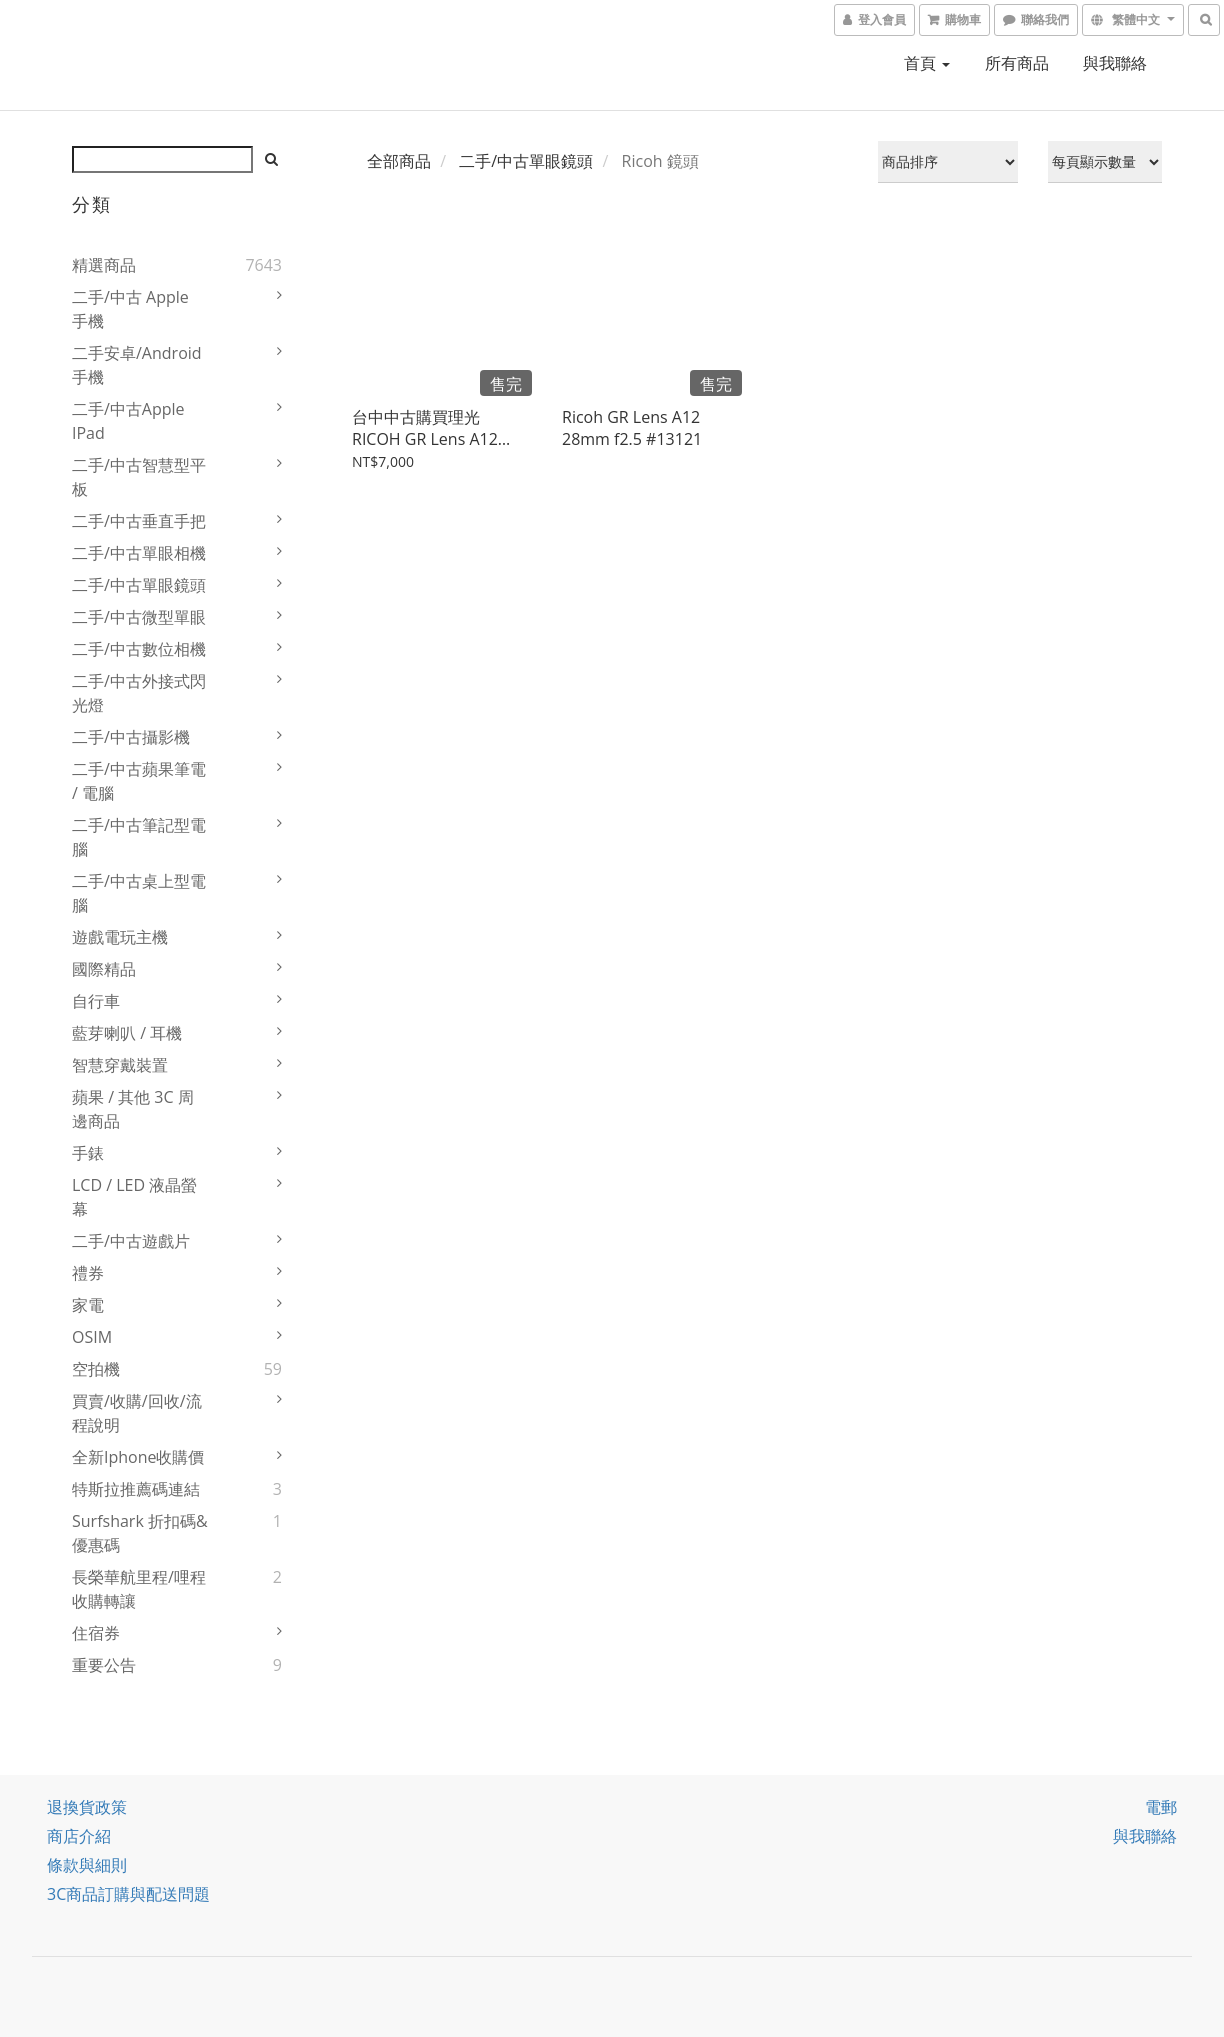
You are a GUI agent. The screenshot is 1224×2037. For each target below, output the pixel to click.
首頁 (927, 63)
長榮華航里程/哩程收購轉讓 (139, 1589)
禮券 (88, 1273)
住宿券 (96, 1633)
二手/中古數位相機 (139, 649)
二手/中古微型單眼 (139, 617)
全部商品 (399, 161)
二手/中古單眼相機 (139, 553)
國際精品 (104, 969)
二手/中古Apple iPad (128, 421)
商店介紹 (79, 1836)
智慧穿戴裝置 (120, 1065)
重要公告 (104, 1665)
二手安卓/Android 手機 (137, 365)
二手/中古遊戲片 (131, 1241)
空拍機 (96, 1369)
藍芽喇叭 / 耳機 (127, 1033)
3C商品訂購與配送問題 (128, 1894)
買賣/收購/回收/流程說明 (137, 1413)
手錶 (88, 1153)
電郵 (1161, 1807)
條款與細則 (87, 1865)
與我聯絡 (1115, 63)
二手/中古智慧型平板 (139, 477)
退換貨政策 (87, 1807)
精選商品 (104, 265)
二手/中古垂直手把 (139, 521)
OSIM (92, 1337)
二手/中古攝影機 (131, 737)
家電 (88, 1305)
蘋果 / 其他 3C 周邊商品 (133, 1109)
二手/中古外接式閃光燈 (139, 693)
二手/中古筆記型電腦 (139, 837)
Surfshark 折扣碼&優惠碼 (140, 1533)
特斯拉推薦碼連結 (136, 1489)
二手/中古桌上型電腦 (139, 893)
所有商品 (1017, 63)
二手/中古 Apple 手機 (130, 309)
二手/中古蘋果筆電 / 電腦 (139, 781)
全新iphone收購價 (138, 1457)
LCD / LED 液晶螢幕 (134, 1197)
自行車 (96, 1001)
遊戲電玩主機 (120, 937)
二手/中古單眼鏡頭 (139, 585)
